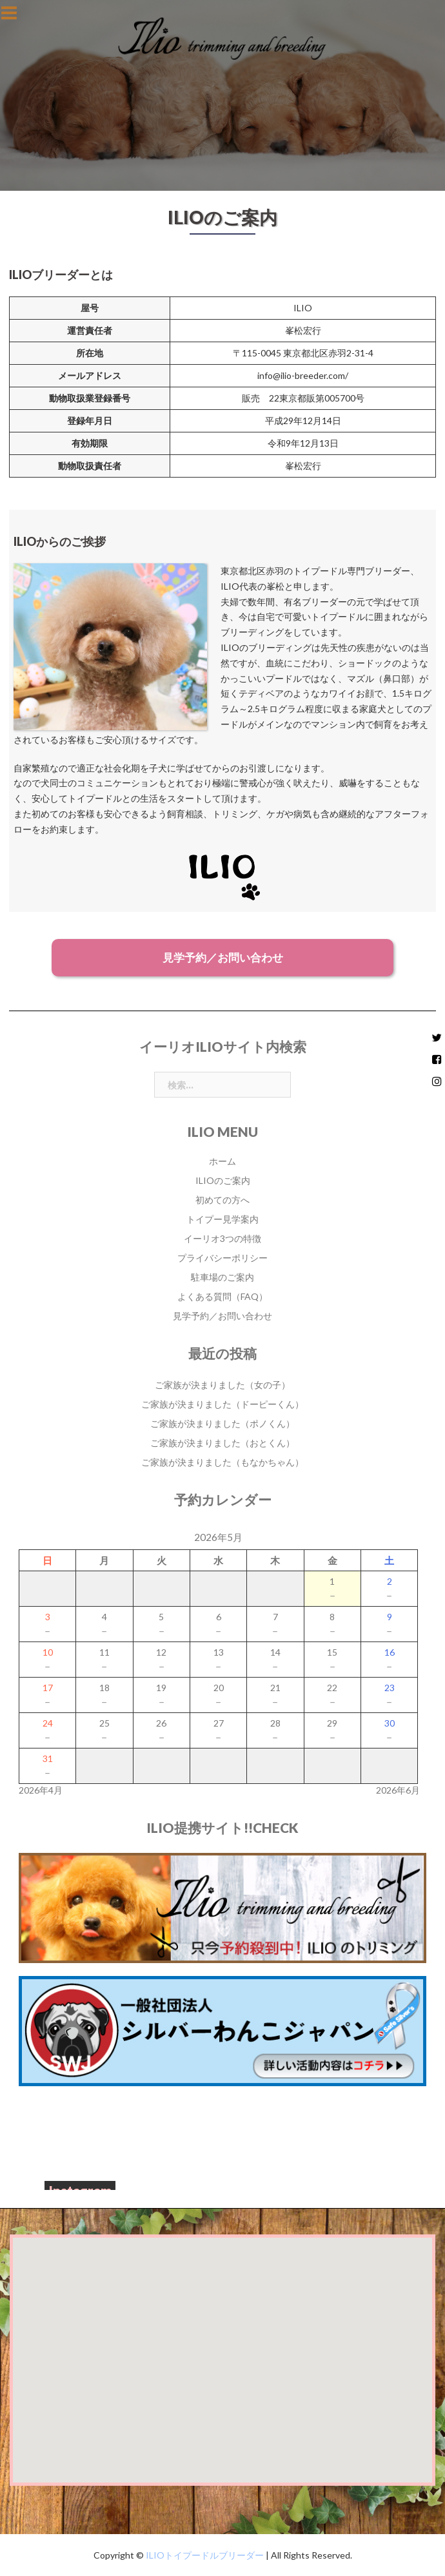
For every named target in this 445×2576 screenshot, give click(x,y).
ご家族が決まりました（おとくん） (222, 1442)
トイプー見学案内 (222, 1219)
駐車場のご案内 (222, 1277)
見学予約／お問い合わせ (223, 957)
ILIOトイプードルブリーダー (204, 2555)
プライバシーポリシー (222, 1257)
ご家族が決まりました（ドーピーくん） (222, 1404)
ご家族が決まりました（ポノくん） (222, 1423)
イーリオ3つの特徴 (222, 1238)
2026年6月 (398, 1790)
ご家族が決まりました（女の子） (222, 1384)
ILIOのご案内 (222, 1180)
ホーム (222, 1161)
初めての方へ (222, 1199)
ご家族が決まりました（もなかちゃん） (222, 1462)
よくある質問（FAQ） (222, 1296)
